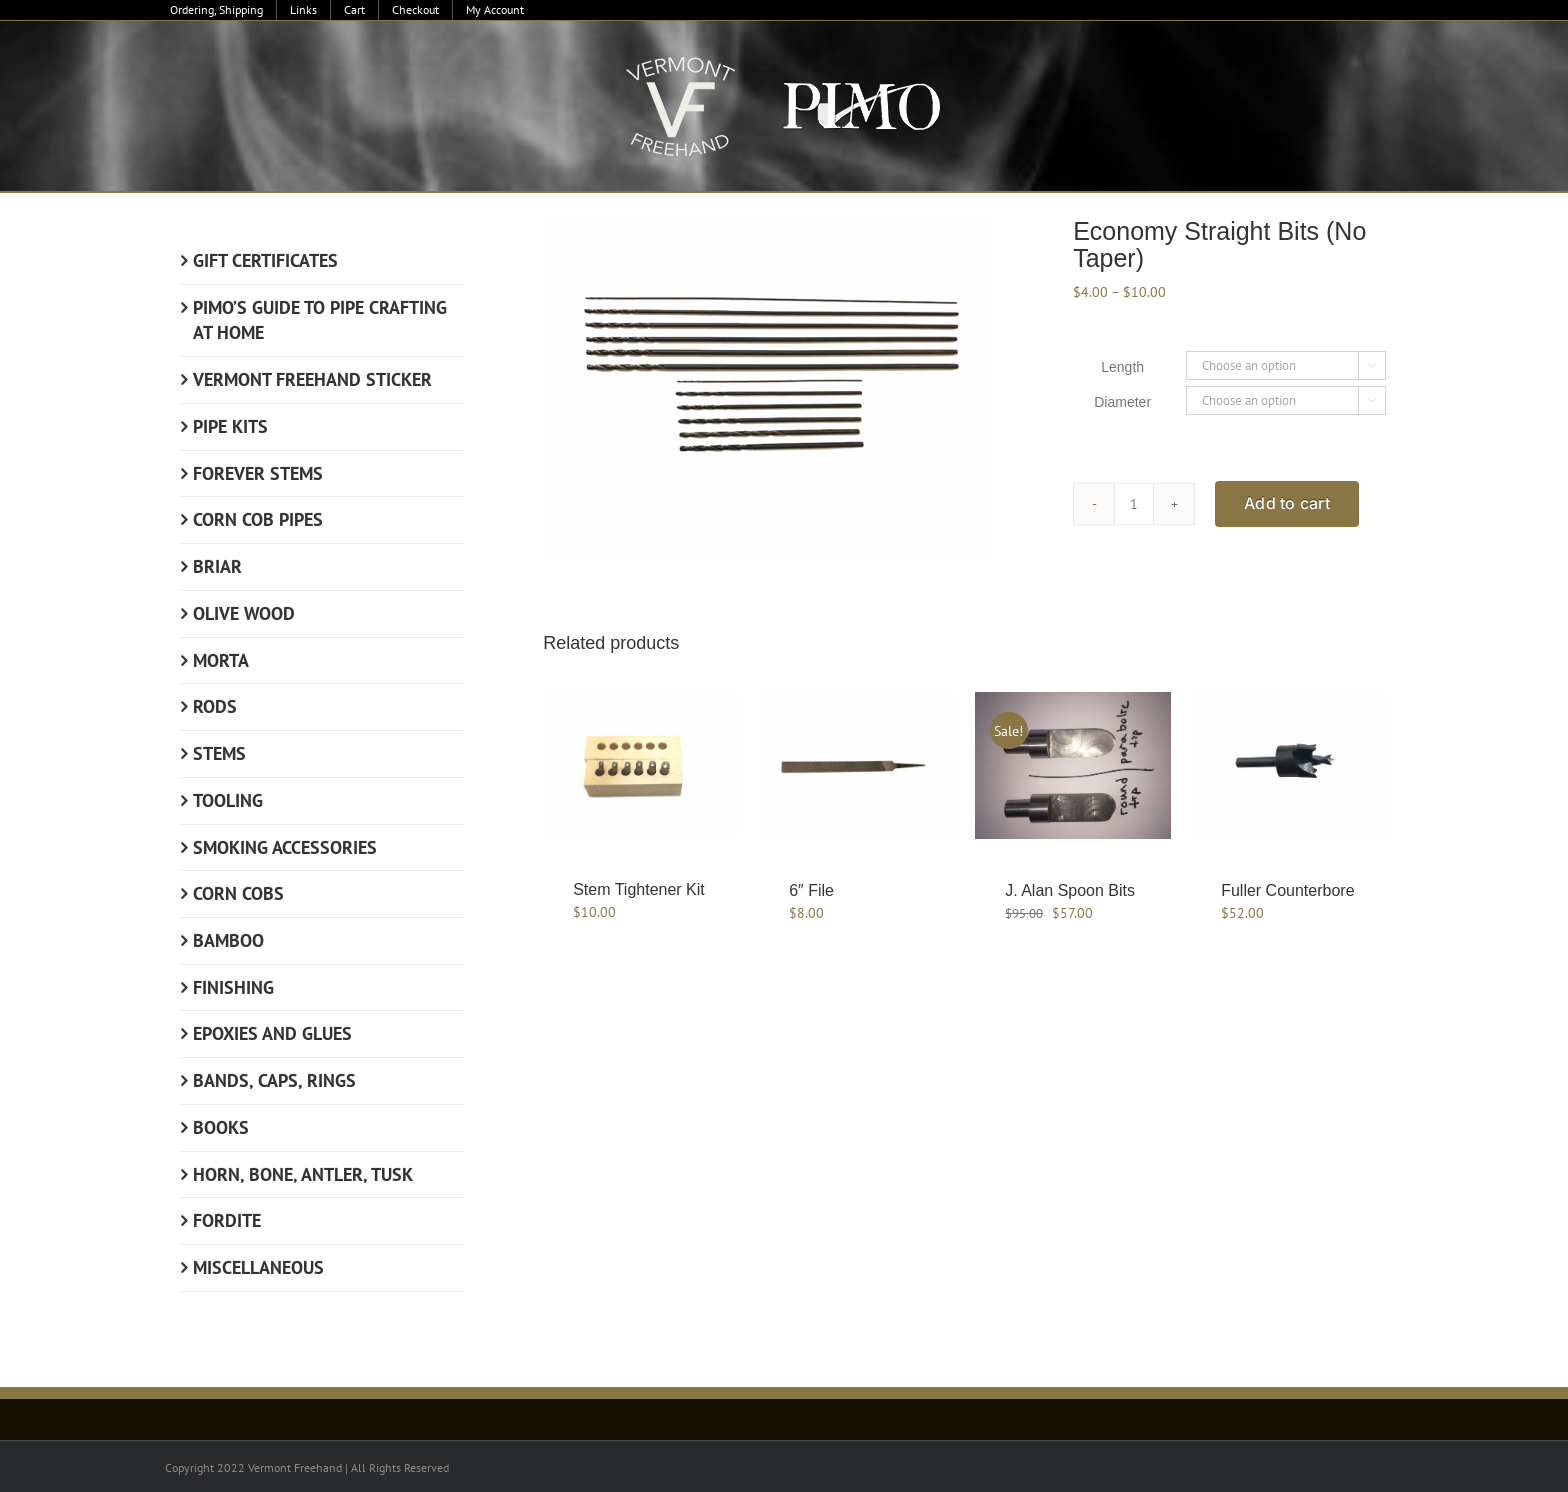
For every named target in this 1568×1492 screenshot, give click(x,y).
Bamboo (228, 940)
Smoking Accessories (285, 847)
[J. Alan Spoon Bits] (1073, 765)
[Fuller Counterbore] (1289, 765)
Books (221, 1127)
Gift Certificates (265, 260)
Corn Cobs (238, 893)
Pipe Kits (230, 426)
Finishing (233, 987)
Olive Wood (244, 613)
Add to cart (1287, 503)
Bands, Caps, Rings (274, 1080)
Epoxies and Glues (272, 1033)
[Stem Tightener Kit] (641, 765)
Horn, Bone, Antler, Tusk (303, 1174)
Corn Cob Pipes (258, 519)
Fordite (227, 1220)
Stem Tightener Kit (639, 889)
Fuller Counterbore (1287, 890)
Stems (219, 753)
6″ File (811, 890)
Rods (215, 706)
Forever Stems (258, 473)
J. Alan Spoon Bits (1070, 890)
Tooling (228, 800)
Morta (221, 660)
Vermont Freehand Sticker (312, 379)
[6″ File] (857, 765)
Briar (217, 566)
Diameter (1122, 402)
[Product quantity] (1134, 504)
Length (1122, 367)
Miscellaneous (258, 1267)
